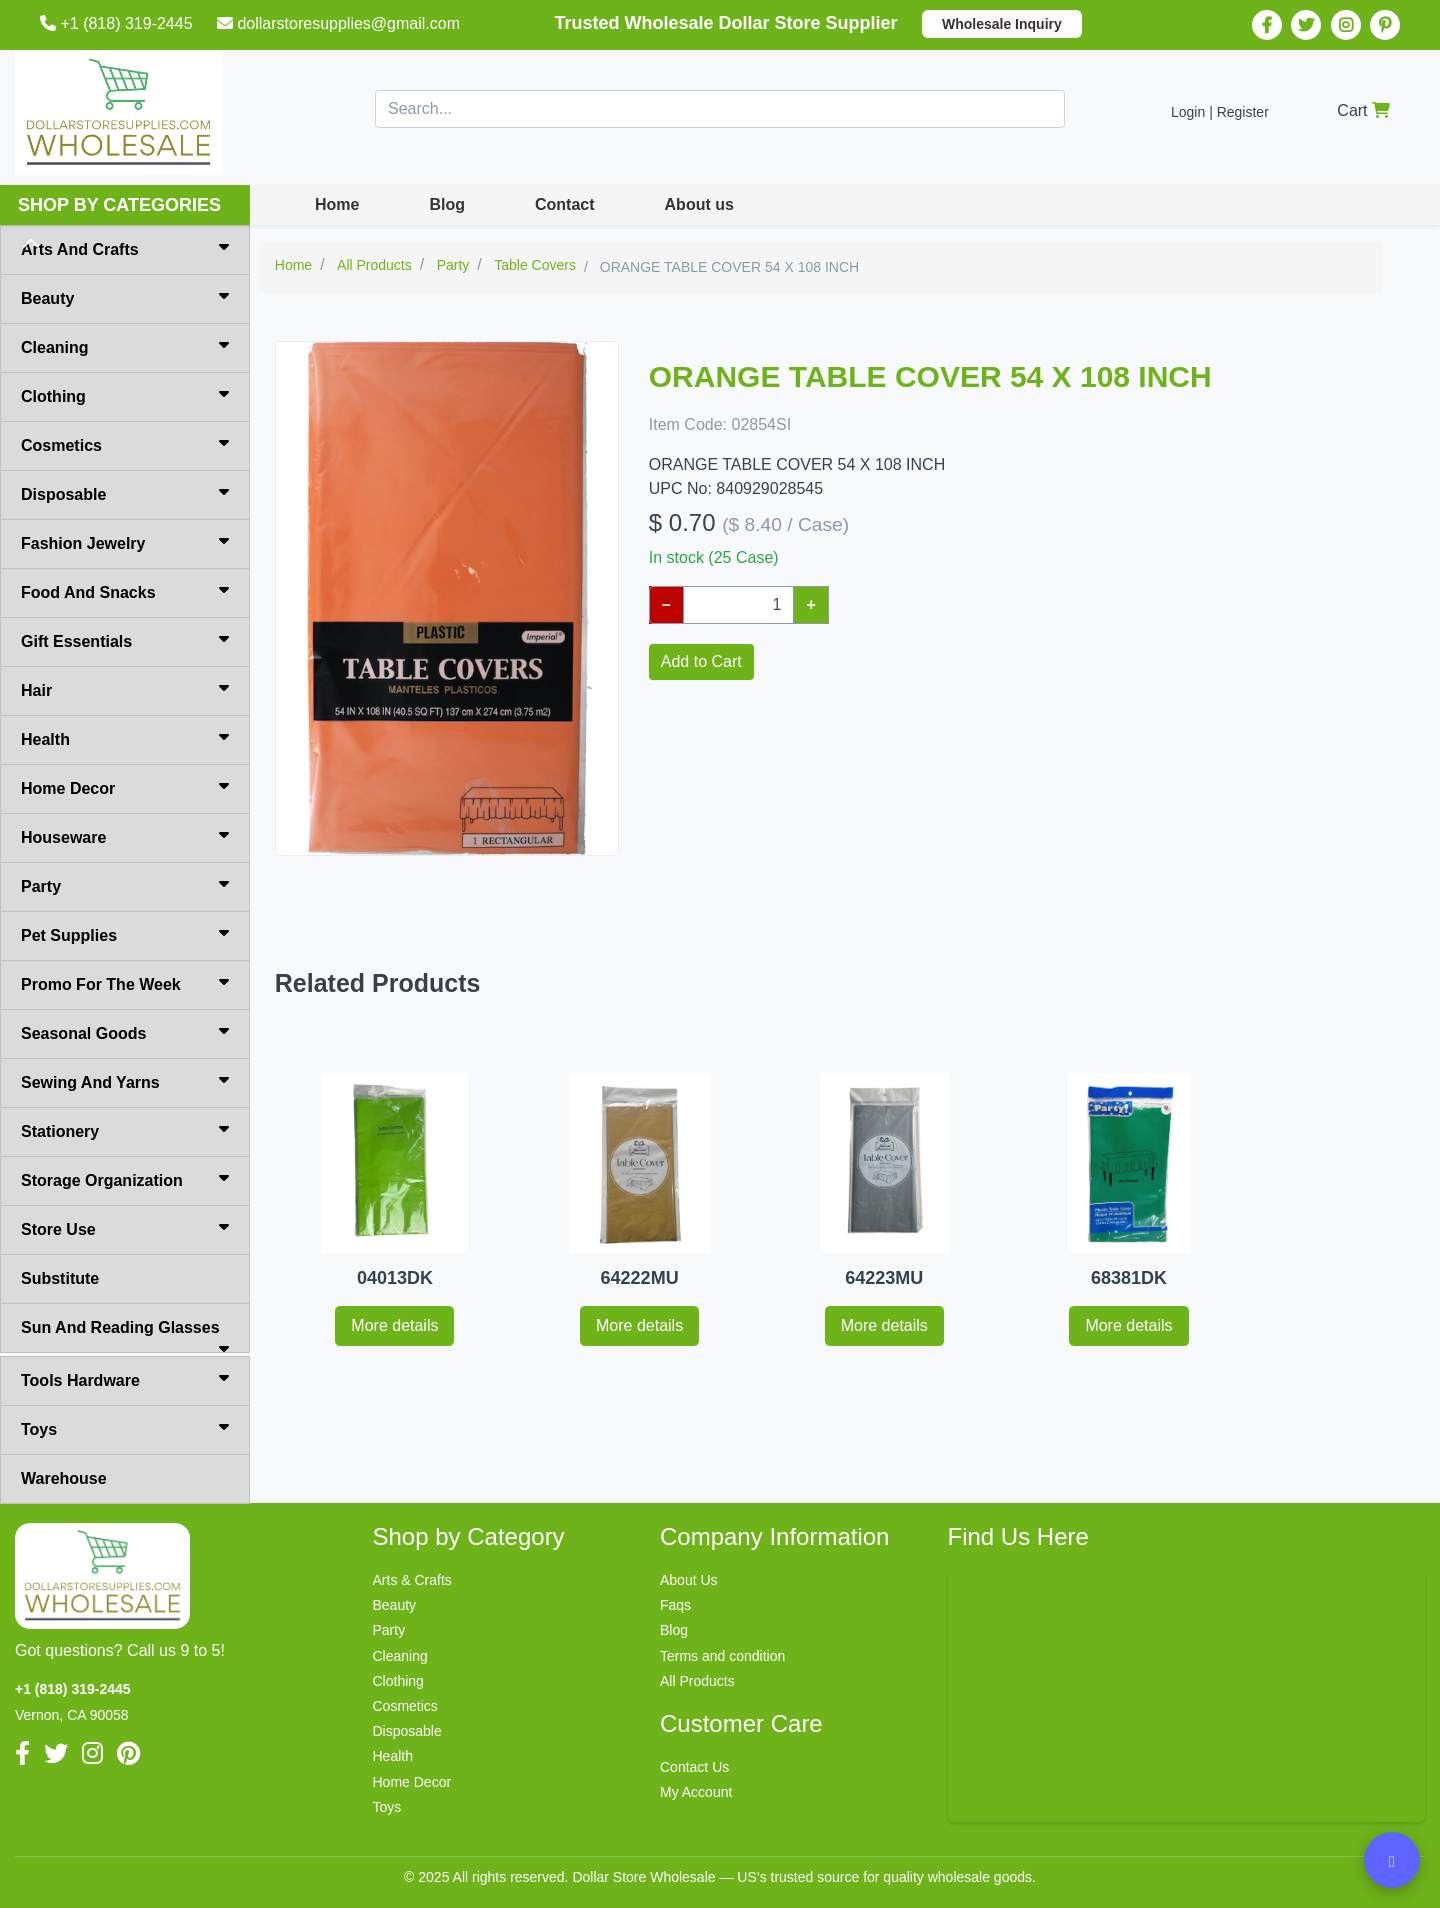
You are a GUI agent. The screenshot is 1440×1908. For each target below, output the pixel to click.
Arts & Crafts (412, 1580)
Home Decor (125, 787)
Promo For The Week (125, 983)
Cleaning (125, 346)
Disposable (125, 493)
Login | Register (1220, 112)
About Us (689, 1580)
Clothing (125, 395)
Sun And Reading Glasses (125, 1336)
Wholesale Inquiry (1002, 24)
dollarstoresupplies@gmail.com (340, 23)
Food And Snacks (125, 591)
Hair (125, 689)
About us (699, 204)
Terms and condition (722, 1656)
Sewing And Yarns (125, 1081)
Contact (565, 204)
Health (125, 738)
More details (394, 1325)
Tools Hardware (125, 1379)
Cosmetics (125, 444)
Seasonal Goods (125, 1032)
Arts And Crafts (125, 248)
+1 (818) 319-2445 (118, 23)
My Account (696, 1792)
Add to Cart (701, 661)
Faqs (675, 1605)
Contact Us (694, 1767)
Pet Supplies (125, 934)
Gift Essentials (125, 640)
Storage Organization (125, 1179)
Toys (125, 1428)
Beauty (125, 297)
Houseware (125, 836)
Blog (447, 204)
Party (125, 885)
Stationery (125, 1130)
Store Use (125, 1228)
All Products (697, 1681)
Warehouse (64, 1478)
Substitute (60, 1278)
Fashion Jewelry (125, 542)
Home (337, 204)
